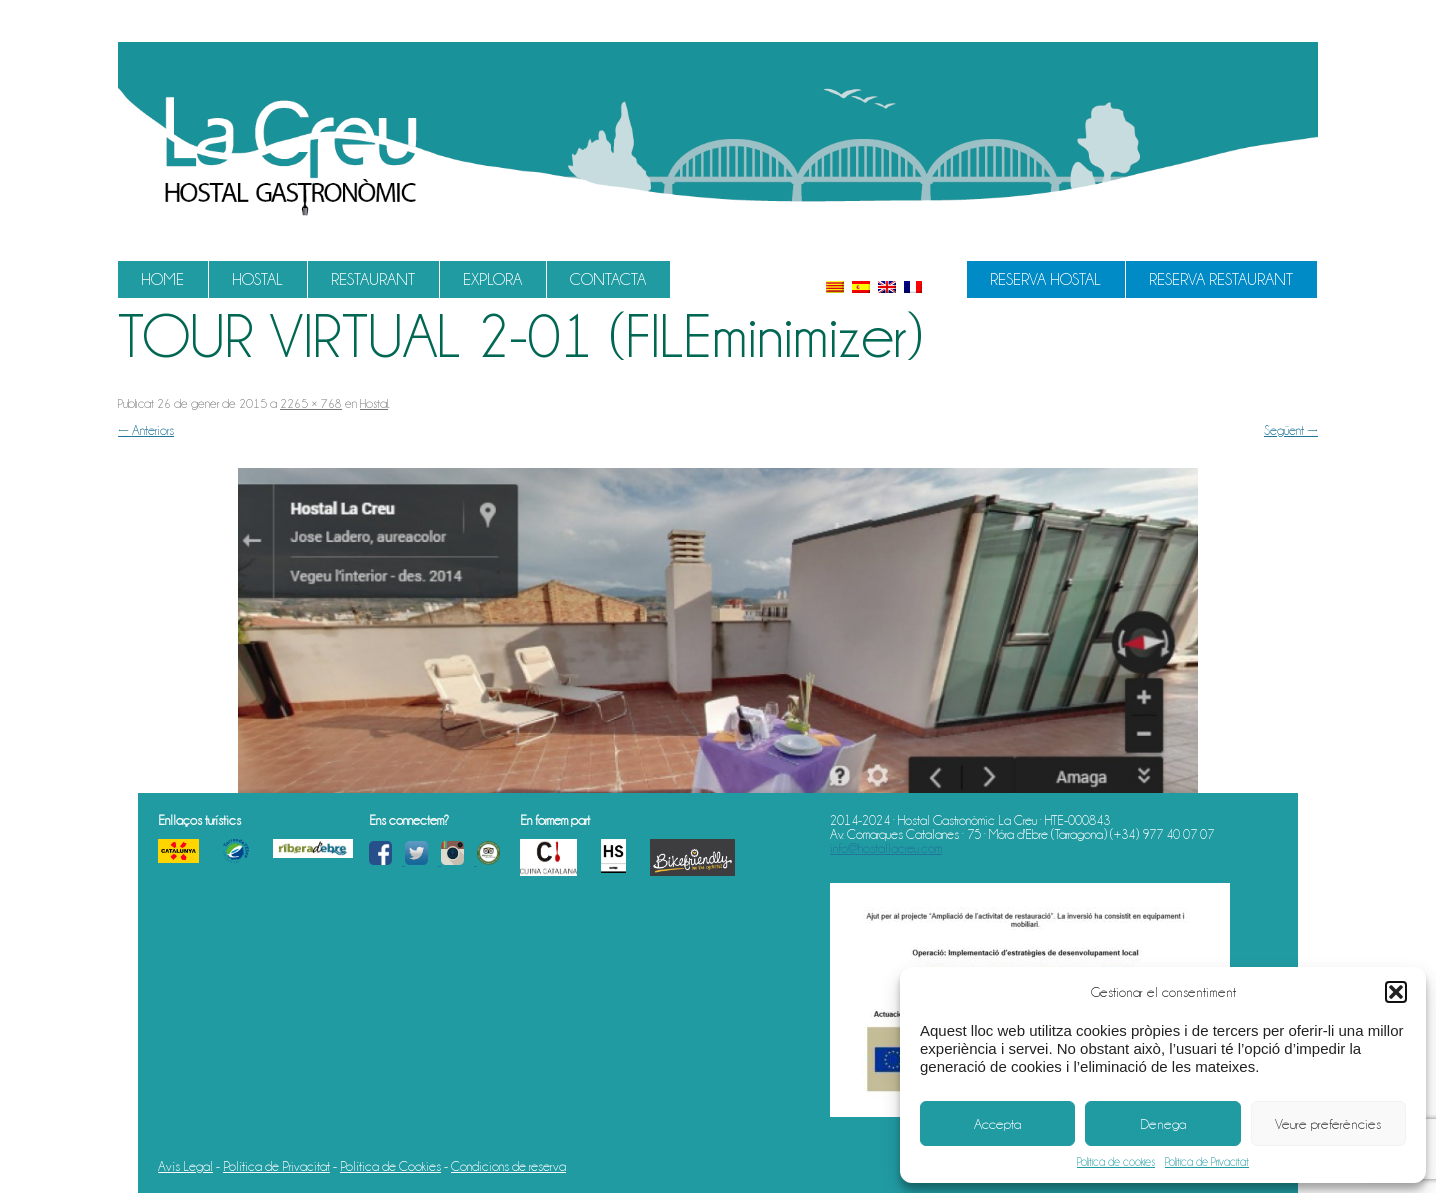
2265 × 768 (311, 403)
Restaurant (373, 279)
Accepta (997, 1124)
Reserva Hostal (1045, 279)
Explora (492, 279)
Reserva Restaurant (1221, 279)
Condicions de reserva (508, 1166)
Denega (1163, 1124)
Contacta (608, 279)
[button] (1396, 992)
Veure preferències (1328, 1124)
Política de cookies (1116, 1162)
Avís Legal (185, 1166)
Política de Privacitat (1207, 1162)
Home (162, 279)
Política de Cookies (390, 1166)
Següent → (1291, 430)
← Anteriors (146, 430)
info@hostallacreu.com (886, 848)
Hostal (257, 279)
